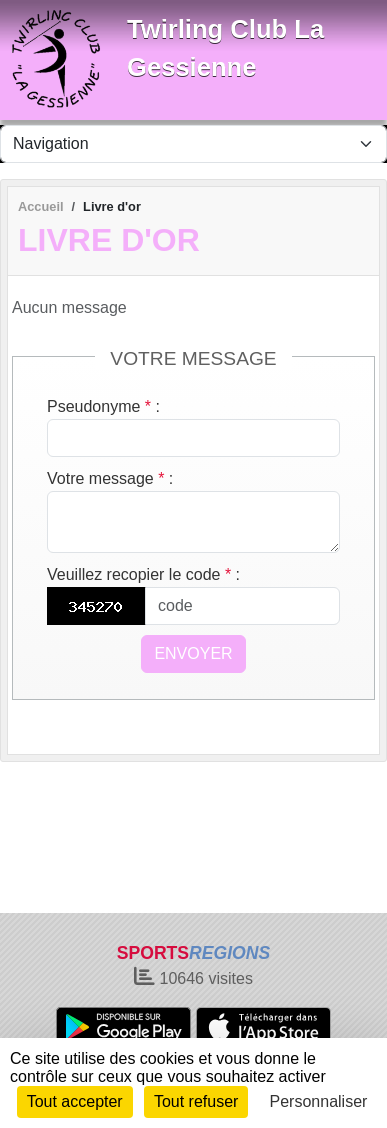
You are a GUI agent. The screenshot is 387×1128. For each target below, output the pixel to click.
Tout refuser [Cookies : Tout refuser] (196, 1101)
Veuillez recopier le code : (143, 574)
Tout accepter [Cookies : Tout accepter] (75, 1101)
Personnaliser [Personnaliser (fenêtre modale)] (319, 1101)
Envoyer (193, 653)
